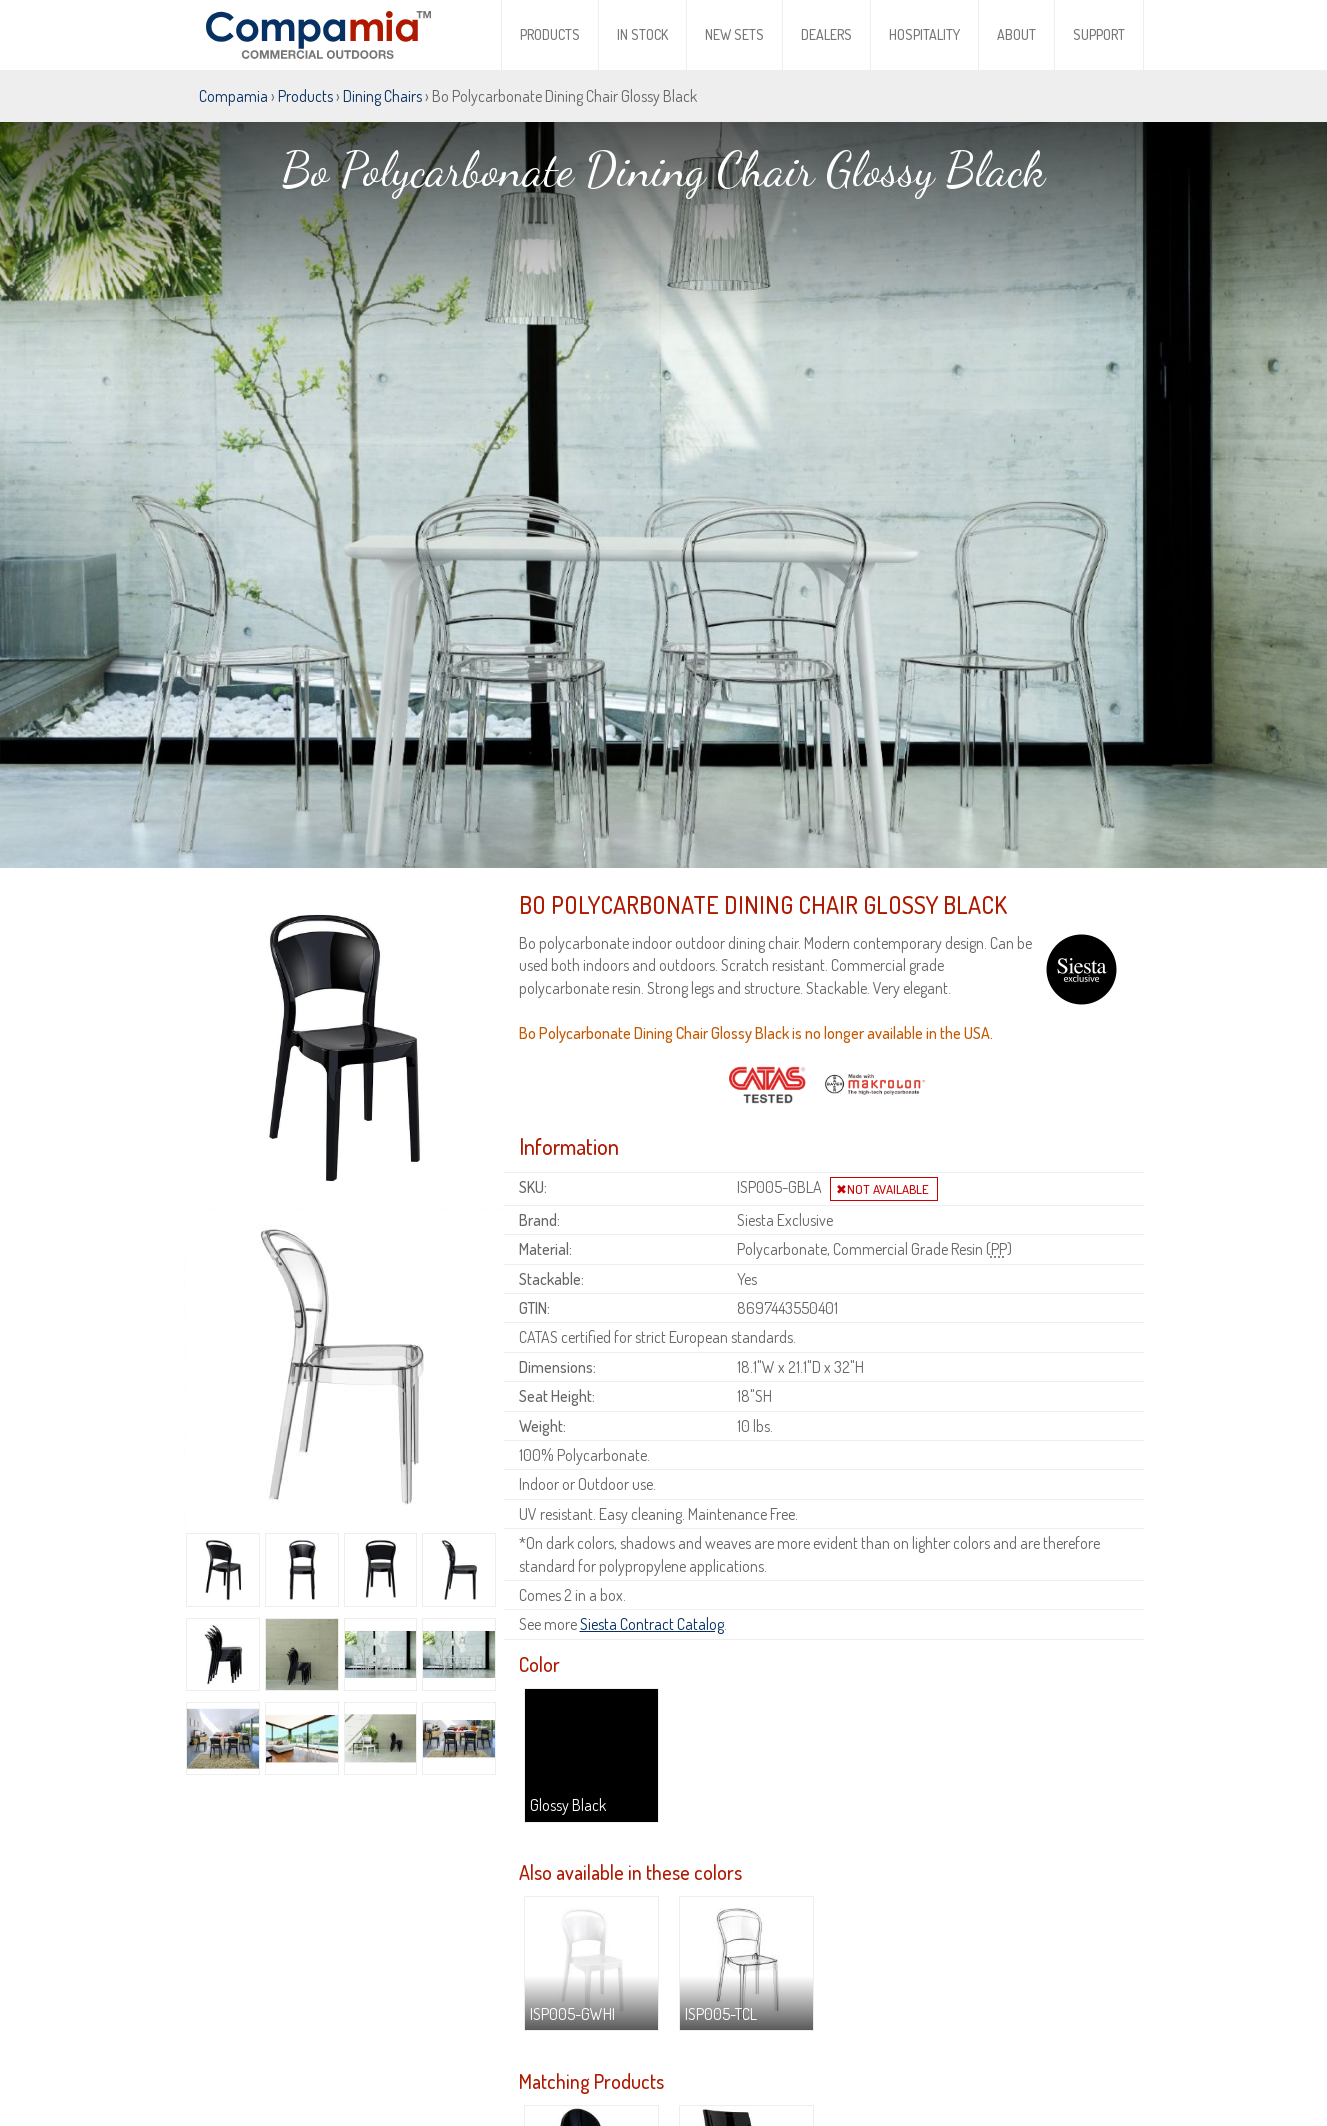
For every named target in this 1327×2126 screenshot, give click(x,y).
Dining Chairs (382, 96)
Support (1099, 34)
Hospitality (924, 34)
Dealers (826, 34)
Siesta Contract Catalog (652, 1545)
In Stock (642, 34)
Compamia (233, 96)
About (1016, 34)
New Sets (734, 34)
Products (550, 34)
